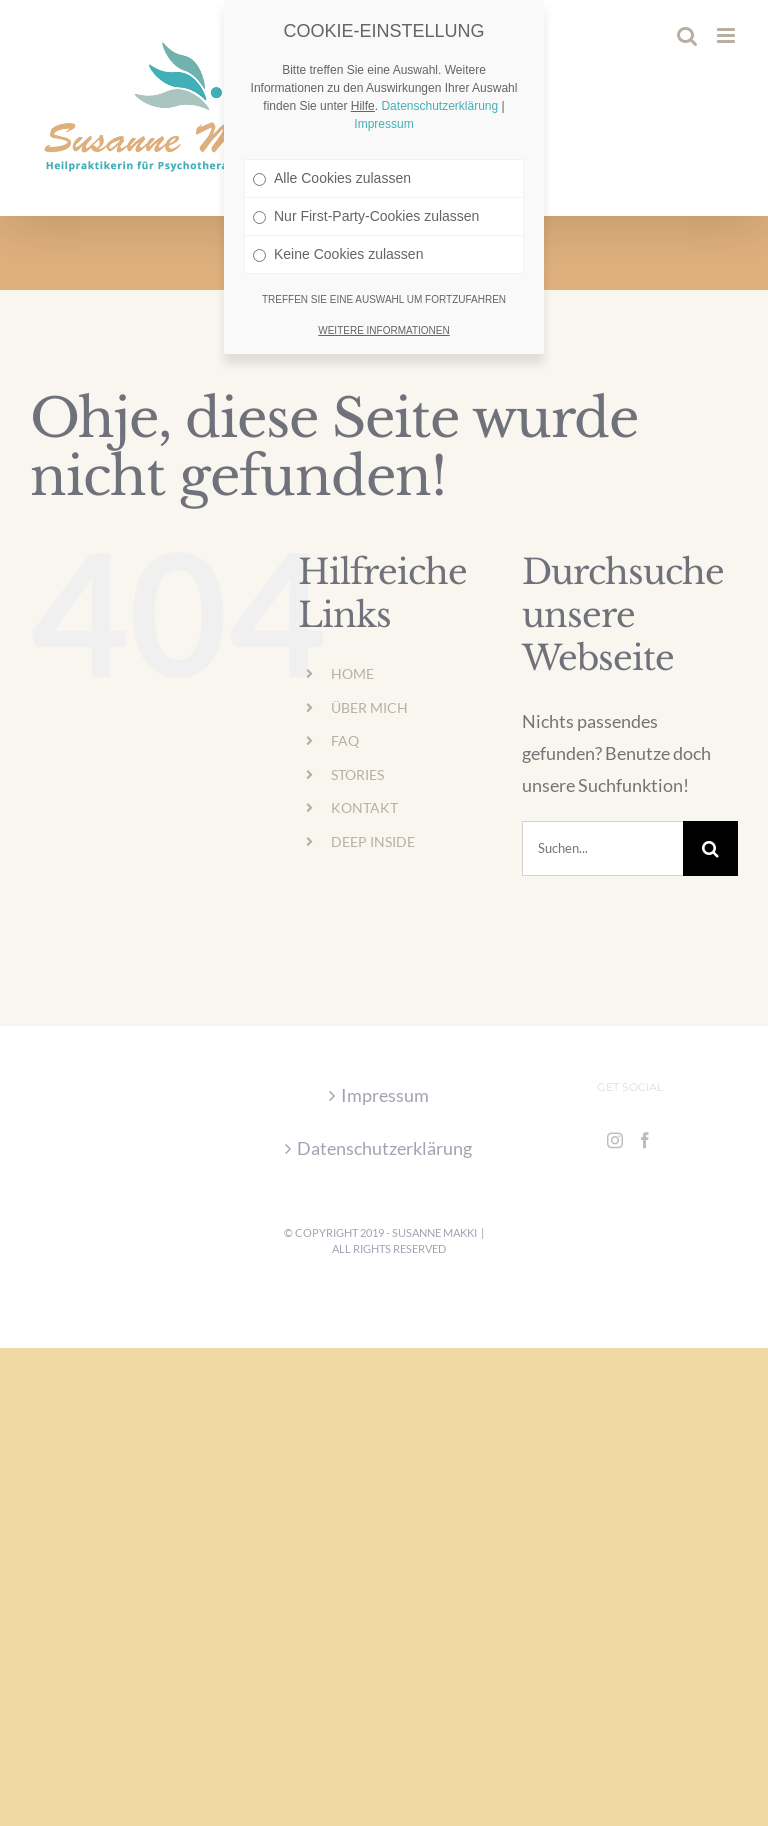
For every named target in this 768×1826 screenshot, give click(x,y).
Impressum (385, 1095)
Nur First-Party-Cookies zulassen (366, 161)
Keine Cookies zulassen (338, 199)
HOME (352, 673)
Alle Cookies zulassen (332, 123)
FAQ (345, 740)
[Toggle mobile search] (687, 35)
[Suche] (710, 848)
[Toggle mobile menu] (727, 35)
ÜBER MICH (369, 707)
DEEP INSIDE (373, 841)
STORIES (357, 774)
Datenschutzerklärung (384, 1148)
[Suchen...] (602, 848)
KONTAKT (364, 807)
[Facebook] (645, 1140)
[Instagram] (615, 1140)
